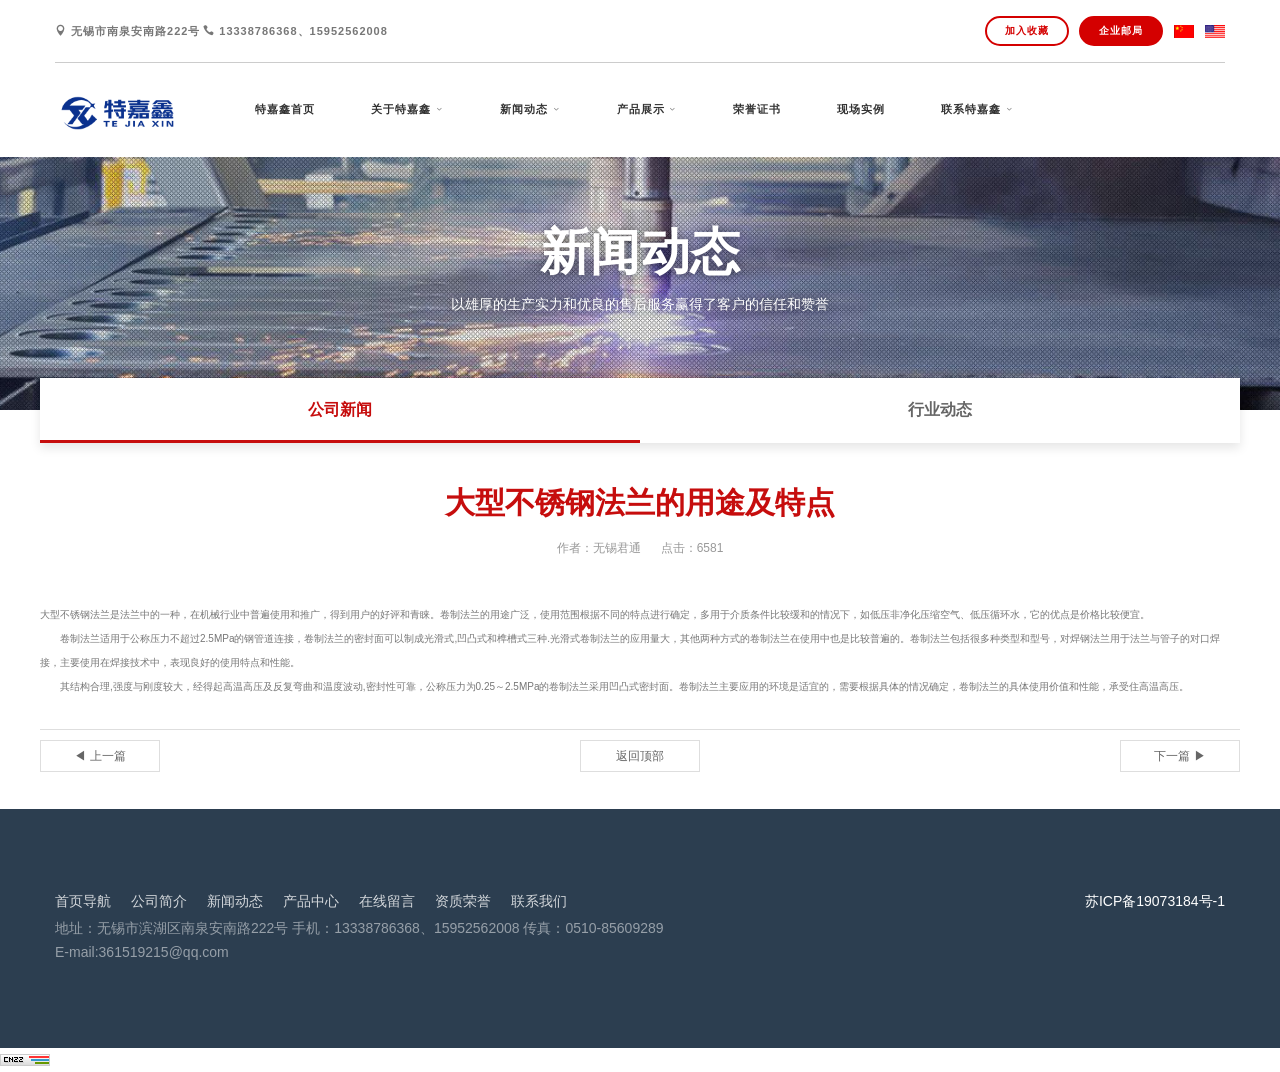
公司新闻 (340, 409)
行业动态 (940, 409)
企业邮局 (1121, 30)
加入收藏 (1027, 30)
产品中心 (311, 901)
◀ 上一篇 (99, 756)
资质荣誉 (463, 901)
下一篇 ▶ (1179, 756)
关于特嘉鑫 (401, 109)
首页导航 (83, 901)
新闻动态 (524, 109)
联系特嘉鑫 (971, 109)
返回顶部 (640, 756)
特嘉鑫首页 (285, 109)
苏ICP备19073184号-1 (1155, 901)
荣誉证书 (757, 109)
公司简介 (159, 901)
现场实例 (861, 109)
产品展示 (641, 109)
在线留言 (387, 901)
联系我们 (539, 901)
